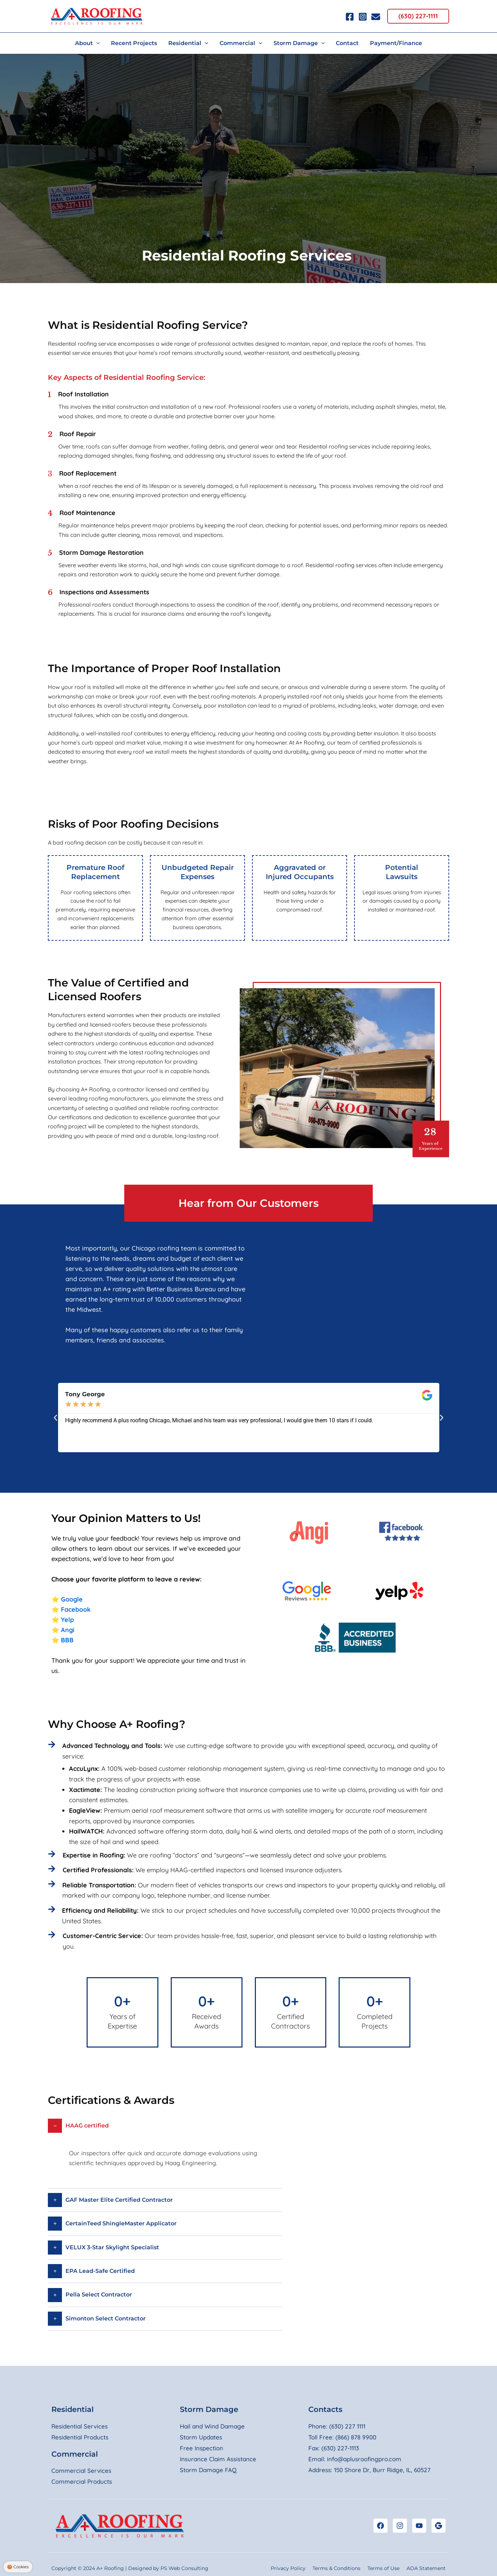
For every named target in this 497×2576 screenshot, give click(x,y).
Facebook (75, 1609)
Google (72, 1599)
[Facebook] (349, 16)
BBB (67, 1640)
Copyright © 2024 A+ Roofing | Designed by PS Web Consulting (129, 2568)
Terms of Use (383, 2568)
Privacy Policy (288, 2568)
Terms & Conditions (336, 2568)
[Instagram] (362, 16)
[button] (418, 16)
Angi (67, 1630)
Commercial (74, 2454)
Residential (72, 2409)
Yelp (67, 1620)
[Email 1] (375, 16)
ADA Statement (426, 2568)
